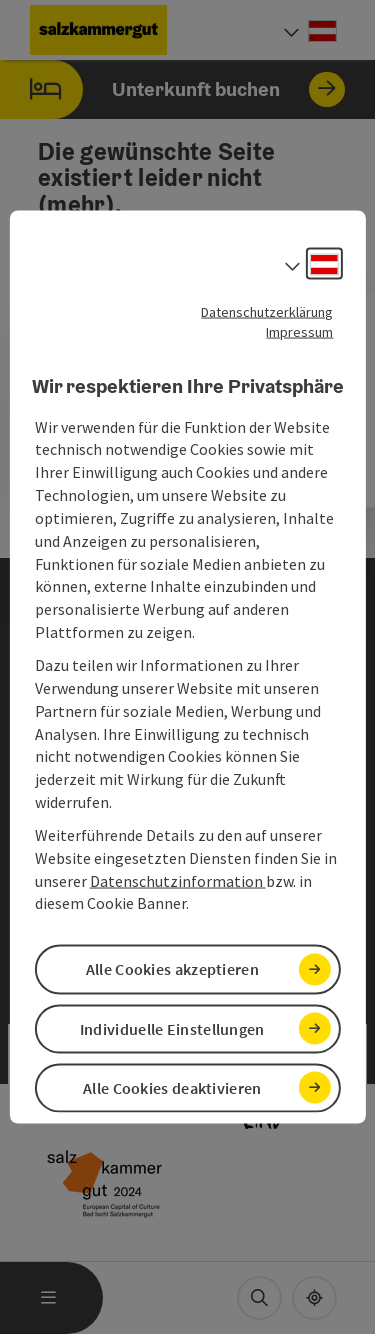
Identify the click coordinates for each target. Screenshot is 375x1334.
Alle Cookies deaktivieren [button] (172, 1087)
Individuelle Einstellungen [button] (172, 1028)
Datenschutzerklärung (267, 312)
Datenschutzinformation (178, 880)
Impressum (299, 332)
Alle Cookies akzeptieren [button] (172, 969)
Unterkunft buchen (172, 89)
